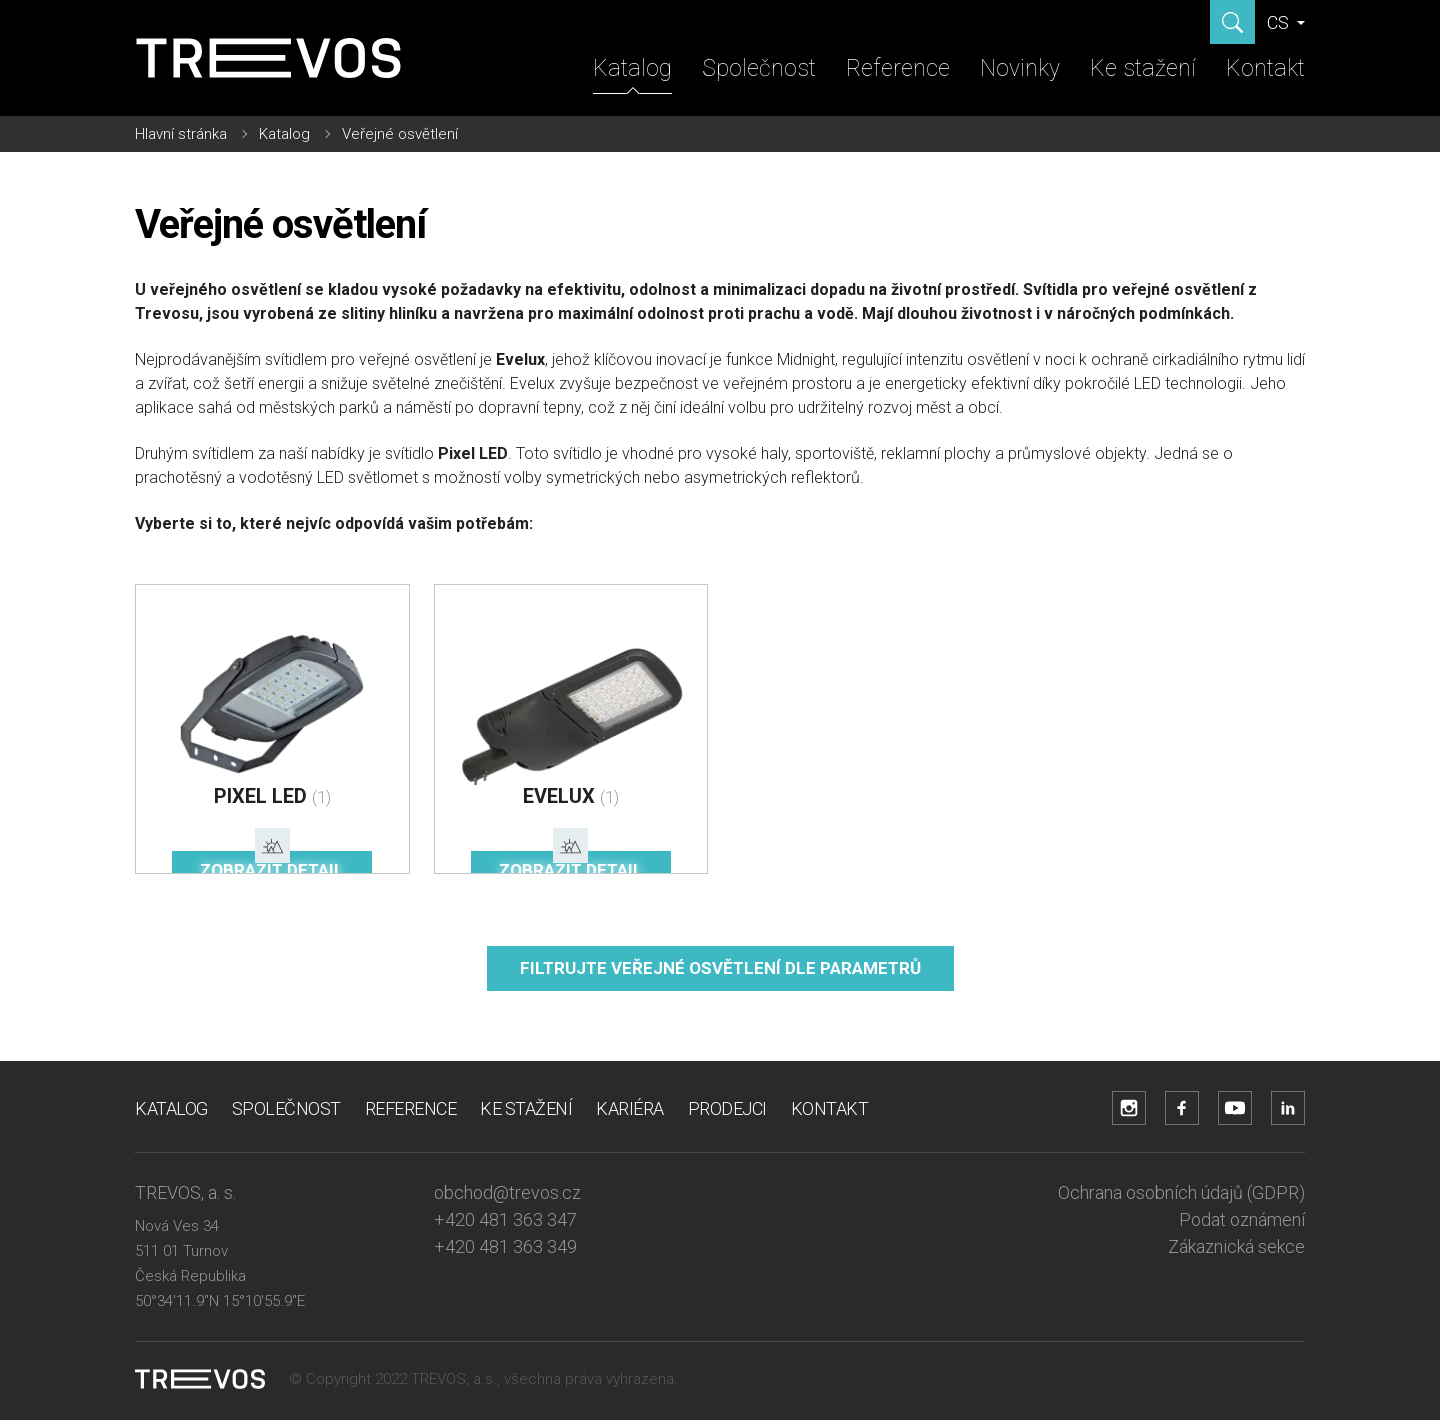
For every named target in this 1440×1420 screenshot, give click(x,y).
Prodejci (727, 1108)
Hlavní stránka (181, 134)
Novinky (1020, 68)
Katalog (632, 68)
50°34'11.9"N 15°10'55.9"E (220, 1301)
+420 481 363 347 (505, 1219)
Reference (898, 68)
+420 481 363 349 (505, 1246)
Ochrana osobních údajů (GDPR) (1181, 1192)
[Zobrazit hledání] (1232, 22)
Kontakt (1265, 68)
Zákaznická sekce (1236, 1246)
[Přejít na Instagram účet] (1129, 1108)
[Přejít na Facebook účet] (1182, 1108)
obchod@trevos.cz (507, 1192)
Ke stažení (1143, 68)
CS (1280, 22)
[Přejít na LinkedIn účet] (1288, 1108)
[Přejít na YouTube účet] (1235, 1108)
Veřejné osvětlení (400, 134)
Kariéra (630, 1108)
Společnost (759, 68)
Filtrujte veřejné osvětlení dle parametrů (720, 968)
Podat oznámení (1242, 1219)
